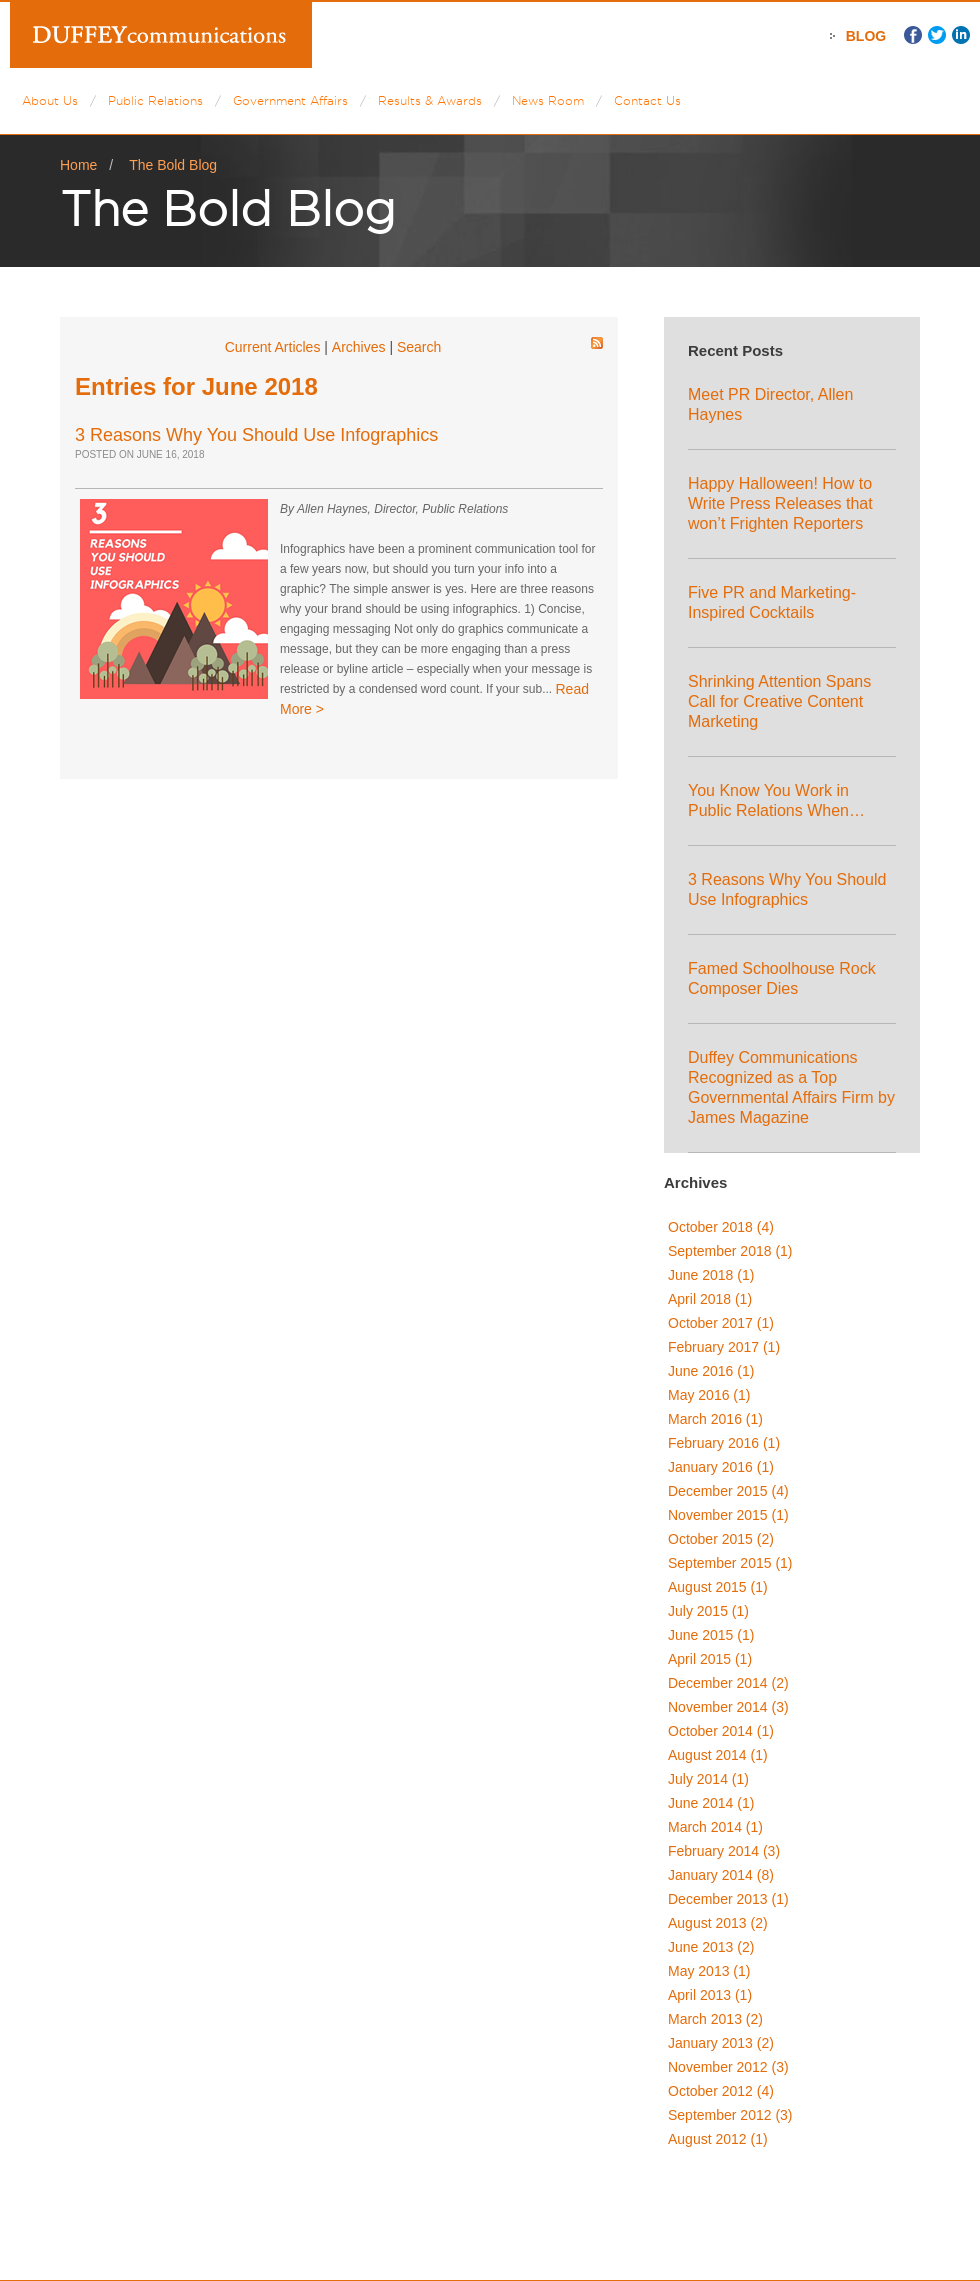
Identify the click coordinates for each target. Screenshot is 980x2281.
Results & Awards (430, 100)
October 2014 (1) (721, 1731)
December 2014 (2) (728, 1683)
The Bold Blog (173, 165)
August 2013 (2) (718, 1923)
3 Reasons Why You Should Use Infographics (256, 435)
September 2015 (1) (730, 1563)
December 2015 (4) (728, 1491)
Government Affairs (290, 100)
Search (419, 347)
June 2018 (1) (711, 1275)
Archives (359, 347)
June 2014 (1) (711, 1803)
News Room (548, 100)
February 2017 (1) (724, 1347)
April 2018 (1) (710, 1299)
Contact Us (647, 100)
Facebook (913, 35)
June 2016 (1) (711, 1371)
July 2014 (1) (708, 1779)
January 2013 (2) (721, 2043)
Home (78, 165)
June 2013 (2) (711, 1947)
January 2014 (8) (721, 1875)
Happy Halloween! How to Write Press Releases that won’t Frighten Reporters (780, 503)
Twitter (937, 35)
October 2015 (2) (721, 1539)
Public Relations (155, 100)
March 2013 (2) (715, 2019)
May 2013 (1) (709, 1971)
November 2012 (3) (728, 2067)
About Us (50, 100)
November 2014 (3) (728, 1707)
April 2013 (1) (710, 1995)
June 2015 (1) (711, 1635)
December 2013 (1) (728, 1899)
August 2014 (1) (718, 1755)
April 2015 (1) (710, 1659)
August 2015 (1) (718, 1587)
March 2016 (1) (715, 1419)
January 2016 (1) (721, 1467)
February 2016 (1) (724, 1443)
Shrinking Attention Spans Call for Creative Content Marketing (779, 701)
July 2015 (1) (708, 1611)
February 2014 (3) (724, 1851)
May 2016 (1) (709, 1395)
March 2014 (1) (715, 1827)
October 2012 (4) (721, 2091)
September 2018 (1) (730, 1251)
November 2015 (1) (728, 1515)
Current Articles (273, 347)
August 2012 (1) (718, 2139)
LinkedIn (961, 35)
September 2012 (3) (730, 2115)
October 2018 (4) (721, 1227)
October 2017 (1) (721, 1323)
